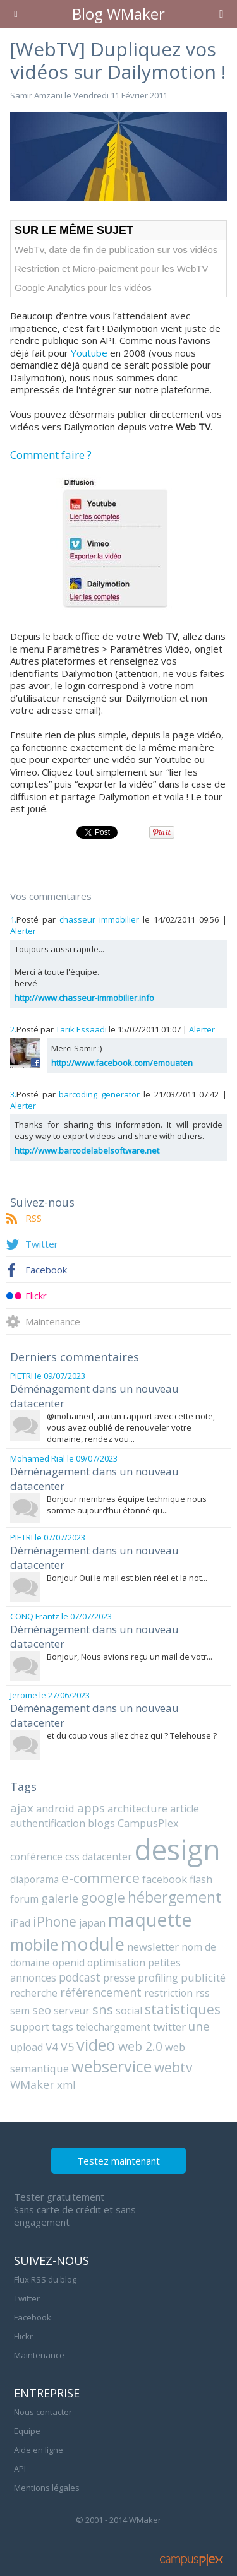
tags (62, 2026)
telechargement (113, 2027)
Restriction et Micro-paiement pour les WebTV (112, 268)
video (96, 2044)
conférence (36, 1857)
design (178, 1849)
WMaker (32, 2084)
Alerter (23, 930)
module (93, 1944)
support (29, 2026)
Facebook (46, 1269)
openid (68, 1963)
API (20, 2468)
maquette (150, 1919)
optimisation (116, 1963)
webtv (173, 2067)
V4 (52, 2046)
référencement (101, 1992)
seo (41, 2010)
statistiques (183, 2009)
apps (91, 1808)
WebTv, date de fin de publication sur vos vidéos (116, 249)
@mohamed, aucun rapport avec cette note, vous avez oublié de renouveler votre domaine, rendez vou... (131, 1427)
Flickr (36, 1295)
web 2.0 (140, 2046)
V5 (67, 2046)
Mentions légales (47, 2487)
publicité (203, 1977)
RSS (33, 1218)
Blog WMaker (118, 13)
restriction (168, 1993)
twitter (169, 2026)
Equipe (27, 2431)
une (199, 2026)
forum (24, 1899)
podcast (79, 1977)
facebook (164, 1879)
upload (26, 2047)
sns (102, 2009)
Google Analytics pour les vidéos (83, 287)
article (184, 1809)
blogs (101, 1823)
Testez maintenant (118, 2160)
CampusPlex (148, 1823)
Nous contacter (43, 2412)
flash (201, 1879)
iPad (20, 1923)
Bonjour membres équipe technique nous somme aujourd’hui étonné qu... (127, 1504)
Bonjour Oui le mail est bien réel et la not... (127, 1577)
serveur (72, 2011)
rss (202, 1992)
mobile (34, 1944)
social (129, 2011)
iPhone (54, 1921)
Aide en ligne (38, 2449)
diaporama (34, 1879)
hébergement (174, 1897)
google (103, 1897)
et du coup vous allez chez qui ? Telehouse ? (132, 1735)
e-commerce (100, 1878)
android (55, 1808)
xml (66, 2084)
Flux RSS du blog (45, 2279)
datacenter (107, 1857)
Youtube (89, 352)
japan (92, 1923)
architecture (137, 1808)
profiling (158, 1978)
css (72, 1857)
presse (119, 1977)
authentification (47, 1823)
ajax (21, 1808)
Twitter (41, 1244)
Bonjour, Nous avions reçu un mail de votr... (129, 1656)
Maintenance (52, 1321)
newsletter (153, 1946)
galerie (59, 1898)
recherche (34, 1993)
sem (20, 2011)
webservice (111, 2066)
